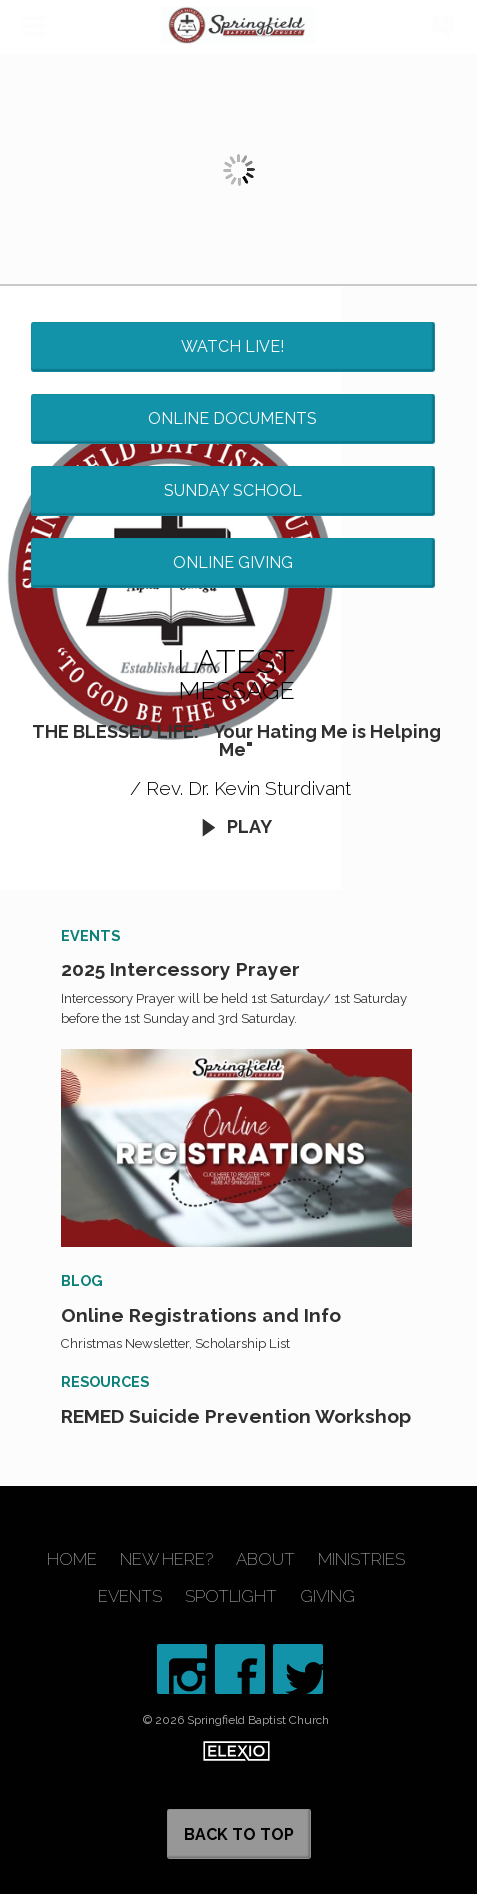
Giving (327, 1596)
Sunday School (233, 490)
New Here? (166, 1559)
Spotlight (231, 1596)
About (265, 1559)
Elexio (236, 1751)
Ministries (361, 1559)
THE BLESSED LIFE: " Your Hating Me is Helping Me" (236, 740)
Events (130, 1596)
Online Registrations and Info (201, 1315)
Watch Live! (232, 346)
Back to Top (239, 1834)
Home (72, 1559)
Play (236, 826)
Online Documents (232, 418)
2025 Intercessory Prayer (180, 969)
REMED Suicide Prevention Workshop (236, 1416)
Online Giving (233, 562)
